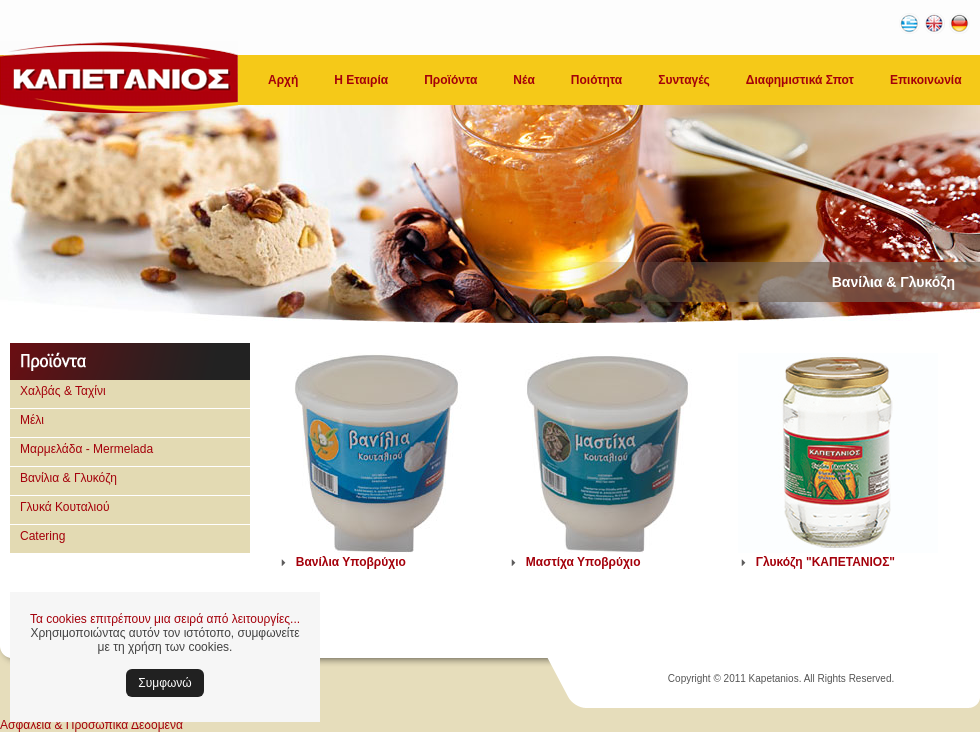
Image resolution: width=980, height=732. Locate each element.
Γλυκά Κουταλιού (65, 507)
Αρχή (283, 80)
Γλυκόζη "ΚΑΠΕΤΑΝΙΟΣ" (825, 562)
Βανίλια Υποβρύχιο (351, 562)
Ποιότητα (596, 80)
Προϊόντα (450, 80)
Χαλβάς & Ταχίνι (63, 391)
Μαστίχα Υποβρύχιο (583, 562)
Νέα (523, 80)
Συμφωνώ (164, 683)
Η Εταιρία (361, 80)
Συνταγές (684, 80)
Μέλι (32, 420)
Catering (42, 536)
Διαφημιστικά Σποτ (800, 80)
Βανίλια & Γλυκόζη (68, 478)
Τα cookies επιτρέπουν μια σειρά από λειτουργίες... (165, 619)
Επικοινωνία (926, 80)
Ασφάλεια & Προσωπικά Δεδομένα (91, 725)
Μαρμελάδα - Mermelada (86, 449)
